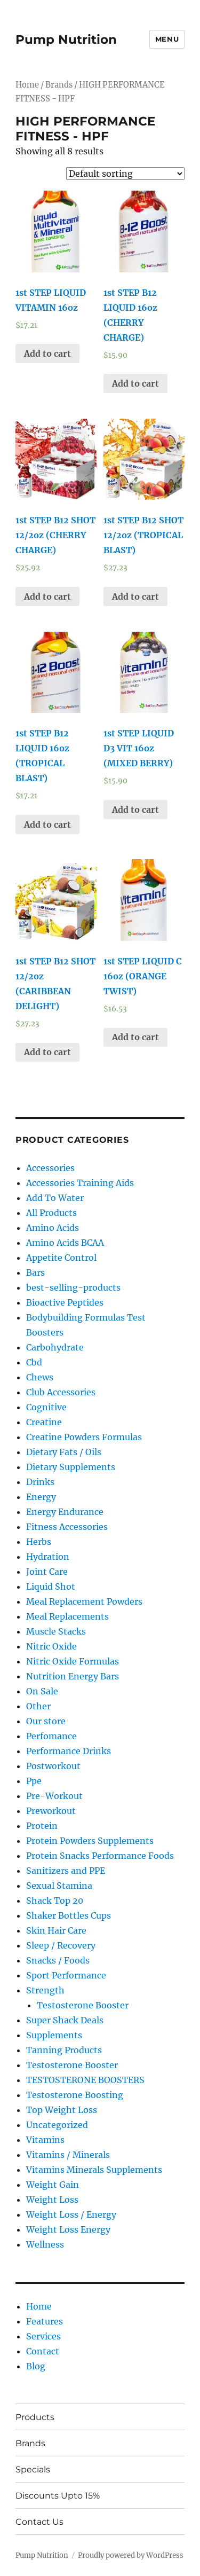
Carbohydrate (55, 1347)
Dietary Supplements (70, 1467)
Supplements (54, 2035)
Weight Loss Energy (68, 2229)
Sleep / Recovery (60, 1945)
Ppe (34, 1781)
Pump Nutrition (66, 39)
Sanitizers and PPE (65, 1870)
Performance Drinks (68, 1751)
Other (38, 1706)
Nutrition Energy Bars (72, 1676)
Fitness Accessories (67, 1526)
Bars (35, 1272)
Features (44, 2321)
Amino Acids (52, 1227)
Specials (32, 2469)
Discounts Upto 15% (57, 2496)
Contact (42, 2351)
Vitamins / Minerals (68, 2154)
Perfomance (51, 1736)
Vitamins (45, 2139)
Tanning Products (64, 2050)
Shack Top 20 (54, 1900)
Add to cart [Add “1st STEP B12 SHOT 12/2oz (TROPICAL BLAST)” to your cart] (135, 596)
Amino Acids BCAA (65, 1242)
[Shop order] (125, 173)
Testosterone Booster (83, 2005)
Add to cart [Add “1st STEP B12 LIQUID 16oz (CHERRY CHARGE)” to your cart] (135, 383)
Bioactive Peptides (64, 1302)
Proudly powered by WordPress (130, 2555)
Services (43, 2336)
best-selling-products (73, 1287)
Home (27, 85)
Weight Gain (52, 2184)
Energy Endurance (64, 1511)
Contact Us (39, 2522)
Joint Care (47, 1571)
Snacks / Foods (58, 1960)
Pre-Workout (54, 1795)
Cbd (34, 1362)
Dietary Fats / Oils (63, 1452)
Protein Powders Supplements (90, 1840)
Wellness (45, 2244)
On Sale (42, 1691)
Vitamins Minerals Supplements (94, 2169)
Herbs (38, 1541)
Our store (46, 1721)
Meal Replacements (67, 1616)
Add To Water (55, 1197)
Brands (30, 2443)
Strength (45, 1990)
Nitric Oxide (51, 1646)
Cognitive (46, 1407)
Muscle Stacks (56, 1631)
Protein (42, 1825)
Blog (35, 2366)
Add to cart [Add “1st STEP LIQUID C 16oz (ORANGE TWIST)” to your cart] (135, 1037)
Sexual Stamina (59, 1885)
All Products (51, 1212)
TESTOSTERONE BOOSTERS (85, 2080)
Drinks (40, 1482)
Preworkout (51, 1810)
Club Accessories (60, 1392)
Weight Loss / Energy (71, 2214)
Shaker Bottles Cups (68, 1915)
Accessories (50, 1168)
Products (34, 2417)
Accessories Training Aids (80, 1182)
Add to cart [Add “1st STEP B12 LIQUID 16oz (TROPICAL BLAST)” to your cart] (47, 824)
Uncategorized (57, 2124)
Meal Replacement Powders (84, 1601)
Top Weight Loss (61, 2109)
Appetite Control (61, 1257)
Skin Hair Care (56, 1930)
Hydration (47, 1556)
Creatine (44, 1422)
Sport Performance (66, 1975)
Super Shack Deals (64, 2020)
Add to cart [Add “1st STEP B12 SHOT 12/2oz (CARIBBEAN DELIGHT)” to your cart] (47, 1052)
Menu (167, 39)
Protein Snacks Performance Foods (100, 1855)
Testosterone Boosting (74, 2095)
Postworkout (53, 1766)
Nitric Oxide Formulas (72, 1661)
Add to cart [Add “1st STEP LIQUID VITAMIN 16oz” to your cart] (47, 353)
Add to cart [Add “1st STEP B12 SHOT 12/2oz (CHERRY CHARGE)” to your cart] (47, 596)
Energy (41, 1496)
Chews (39, 1377)
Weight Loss (52, 2199)
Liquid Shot (50, 1586)
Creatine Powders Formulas (84, 1437)
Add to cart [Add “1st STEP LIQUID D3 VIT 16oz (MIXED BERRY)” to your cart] (135, 809)
